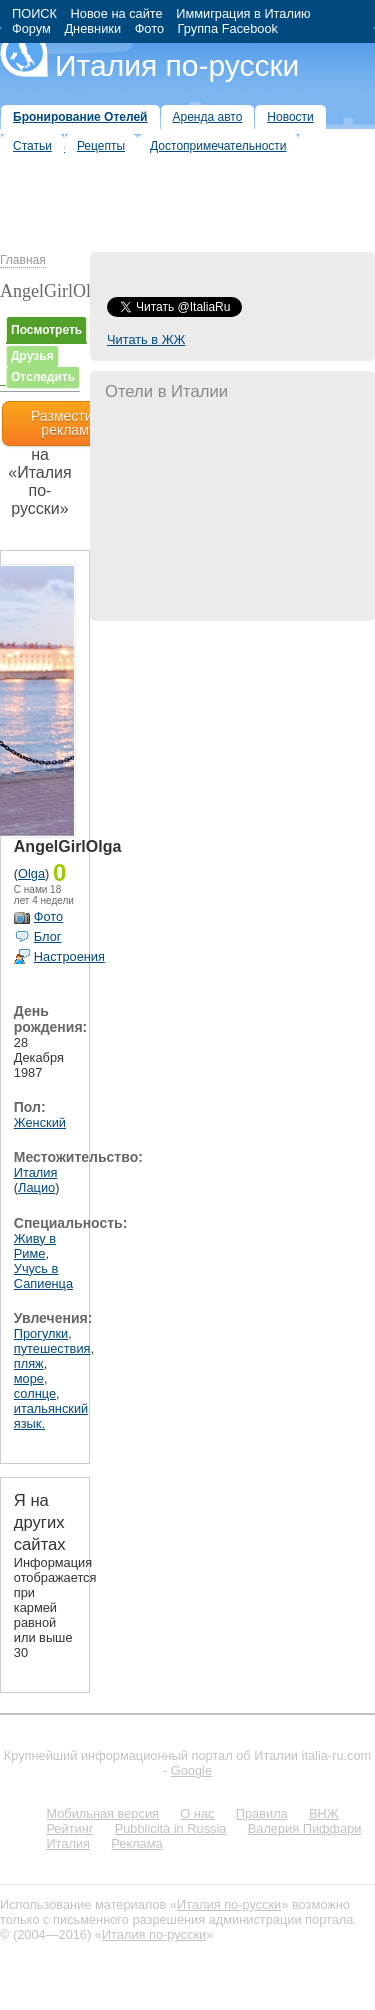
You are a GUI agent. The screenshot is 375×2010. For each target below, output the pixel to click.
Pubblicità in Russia (171, 1828)
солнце (35, 1393)
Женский (40, 1122)
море (29, 1378)
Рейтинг (69, 1828)
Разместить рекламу (68, 423)
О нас (197, 1813)
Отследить (43, 377)
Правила (262, 1813)
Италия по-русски (177, 65)
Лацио (36, 1187)
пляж (29, 1363)
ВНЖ (324, 1813)
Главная (23, 260)
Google (191, 1770)
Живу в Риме (35, 1246)
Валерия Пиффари (305, 1828)
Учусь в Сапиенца (43, 1276)
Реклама (136, 1843)
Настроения (69, 956)
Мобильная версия (102, 1813)
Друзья (32, 356)
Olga (31, 873)
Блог (48, 936)
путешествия (52, 1348)
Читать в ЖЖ (146, 339)
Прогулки (41, 1333)
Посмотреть (46, 330)
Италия (36, 1172)
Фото (48, 916)
